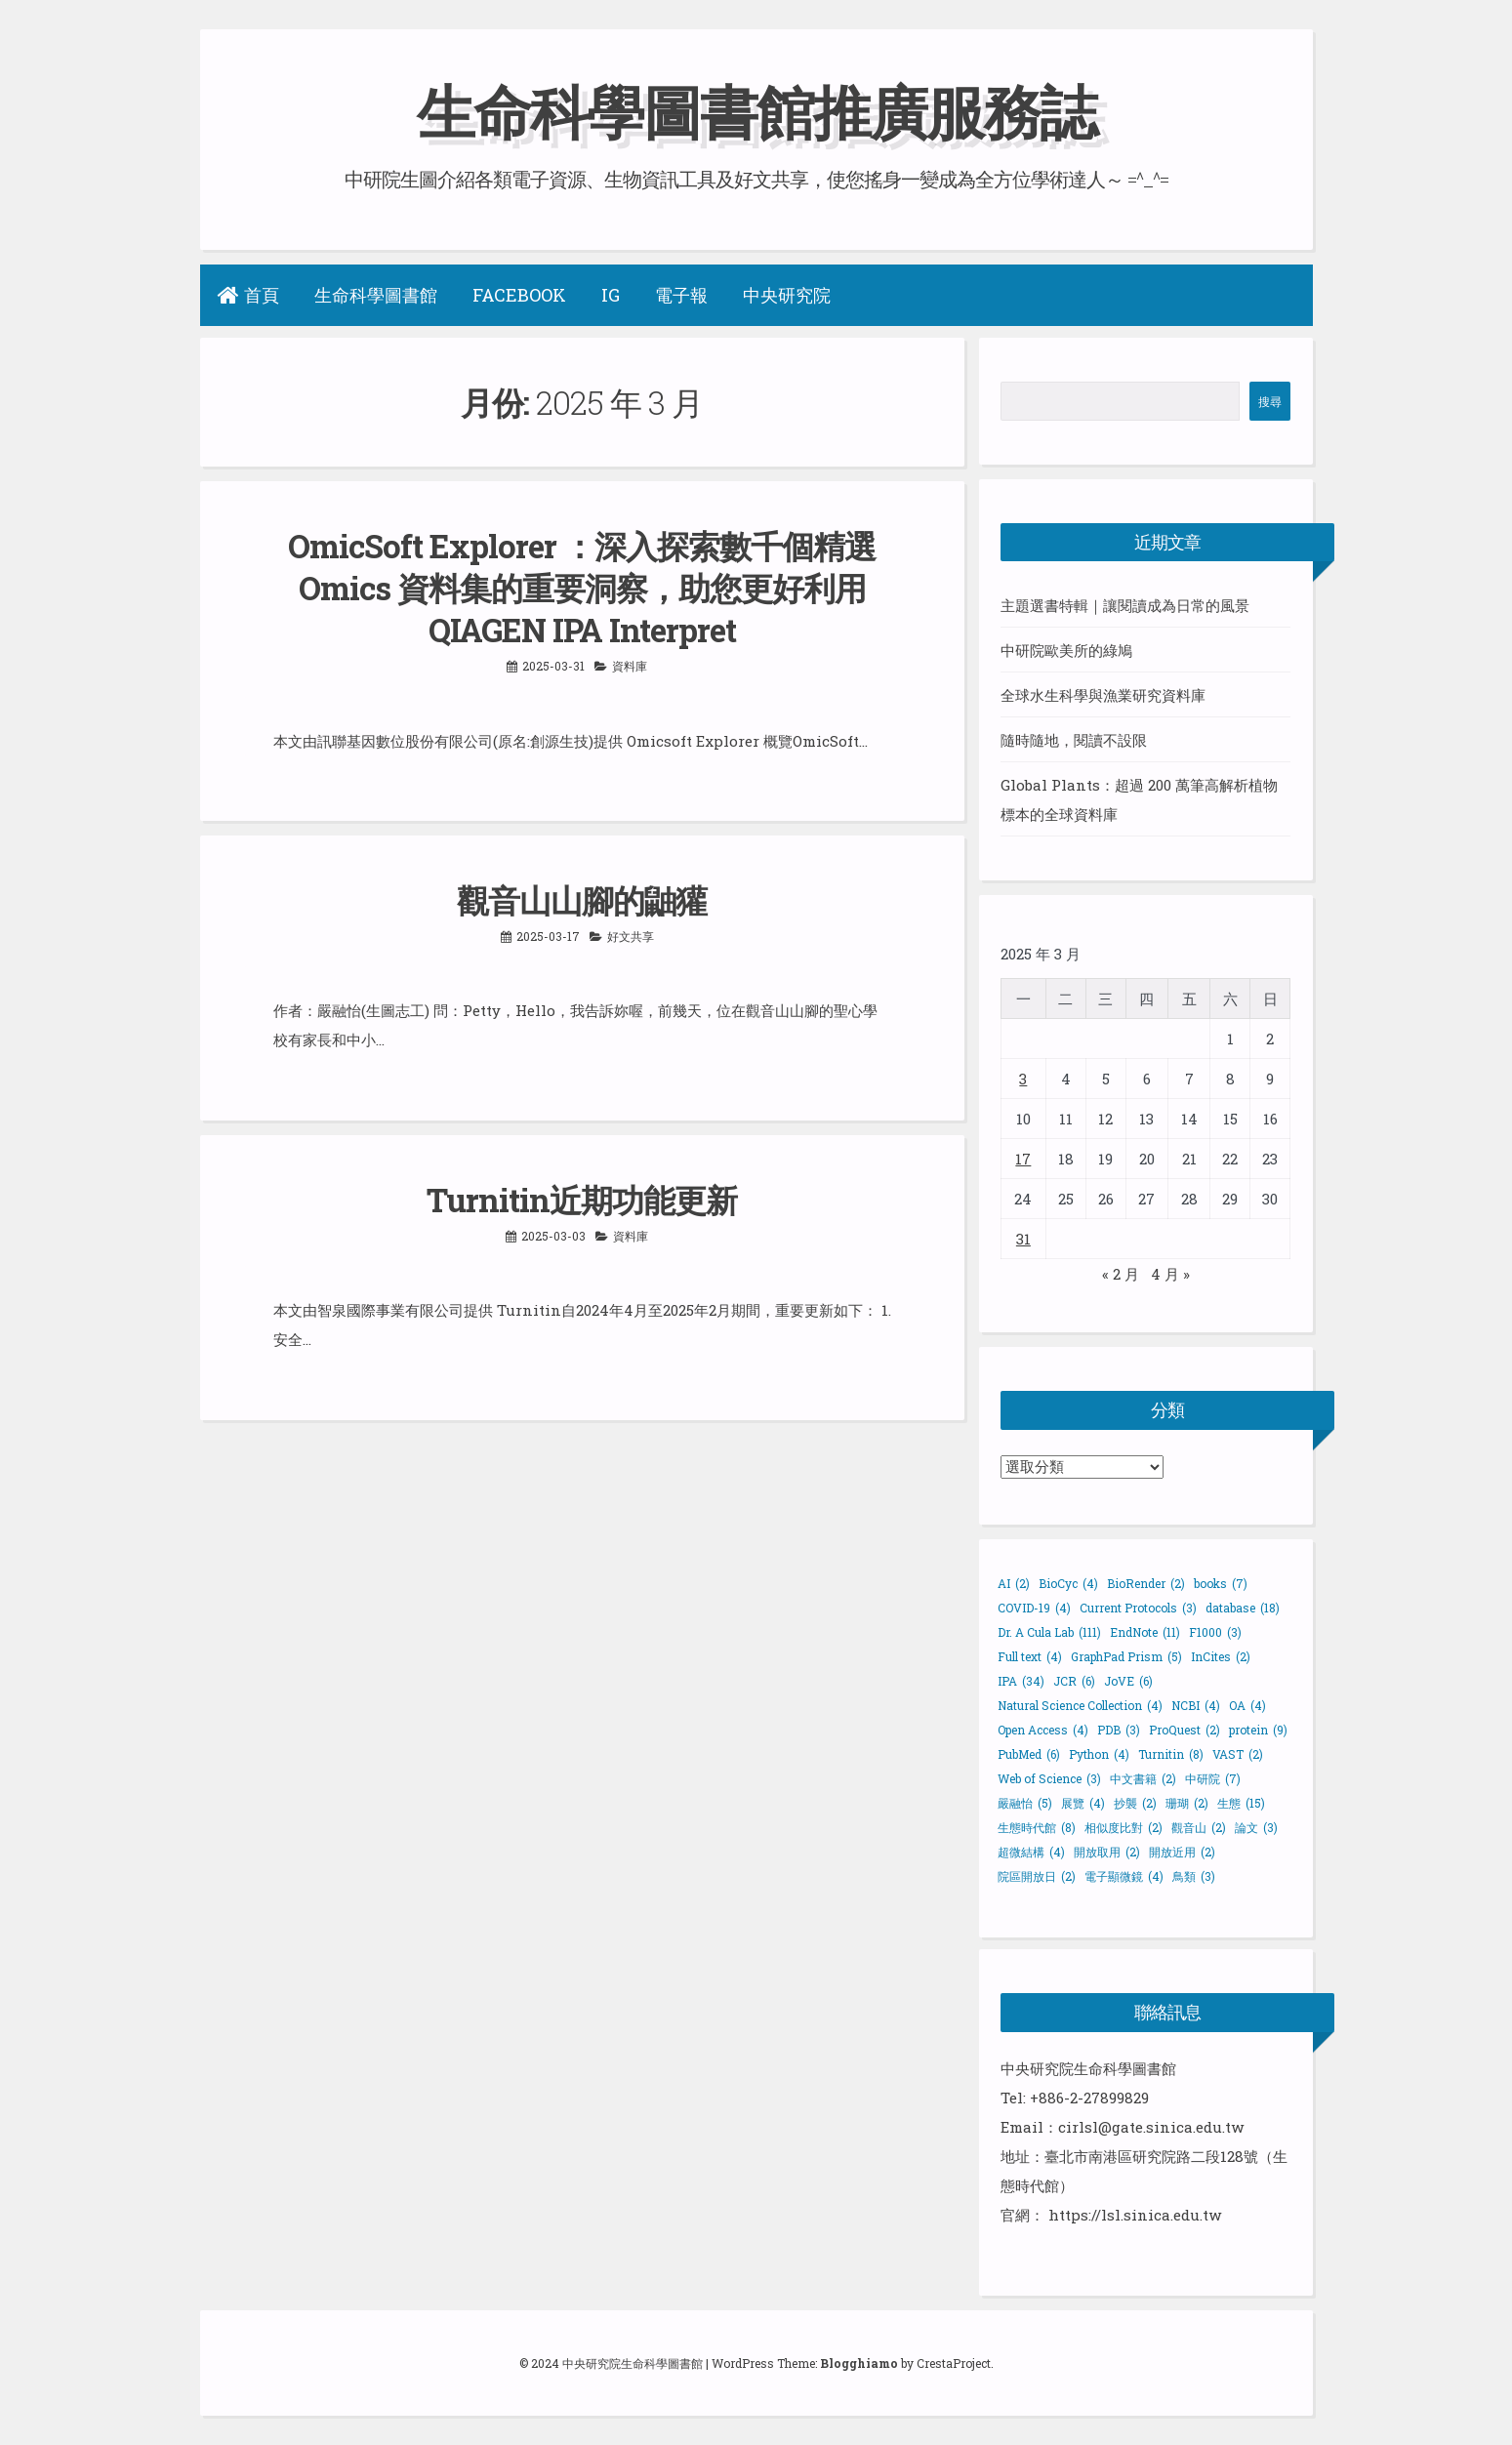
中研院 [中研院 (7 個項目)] (1213, 1778)
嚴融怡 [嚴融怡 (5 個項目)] (1025, 1803)
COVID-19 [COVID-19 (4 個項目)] (1034, 1607)
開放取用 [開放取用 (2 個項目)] (1107, 1851)
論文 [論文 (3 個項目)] (1256, 1827)
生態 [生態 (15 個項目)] (1241, 1803)
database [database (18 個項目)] (1243, 1607)
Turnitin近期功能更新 (582, 1199)
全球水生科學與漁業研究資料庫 (1103, 695)
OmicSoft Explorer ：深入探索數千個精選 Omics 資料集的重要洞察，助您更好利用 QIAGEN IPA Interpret (582, 587)
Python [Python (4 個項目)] (1099, 1754)
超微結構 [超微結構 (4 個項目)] (1031, 1851)
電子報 (681, 294)
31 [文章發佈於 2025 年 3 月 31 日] (1023, 1238)
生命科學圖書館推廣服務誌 (756, 110)
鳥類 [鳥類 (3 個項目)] (1193, 1876)
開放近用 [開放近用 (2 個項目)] (1182, 1851)
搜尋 (1270, 401)
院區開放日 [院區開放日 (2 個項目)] (1037, 1876)
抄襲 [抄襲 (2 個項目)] (1135, 1803)
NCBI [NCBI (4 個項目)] (1195, 1705)
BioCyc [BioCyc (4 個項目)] (1068, 1583)
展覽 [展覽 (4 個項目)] (1083, 1803)
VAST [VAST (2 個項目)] (1237, 1754)
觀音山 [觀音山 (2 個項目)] (1198, 1827)
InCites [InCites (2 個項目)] (1220, 1656)
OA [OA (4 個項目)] (1247, 1705)
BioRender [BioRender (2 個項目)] (1146, 1583)
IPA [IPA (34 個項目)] (1021, 1681)
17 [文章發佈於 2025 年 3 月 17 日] (1023, 1158)
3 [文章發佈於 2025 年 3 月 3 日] (1023, 1078)
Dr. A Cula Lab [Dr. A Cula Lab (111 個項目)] (1049, 1632)
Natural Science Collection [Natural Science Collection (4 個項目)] (1080, 1705)
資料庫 (629, 665)
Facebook (519, 294)
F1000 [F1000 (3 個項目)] (1215, 1632)
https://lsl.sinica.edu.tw (1134, 2214)
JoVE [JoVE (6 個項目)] (1128, 1681)
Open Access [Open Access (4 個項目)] (1043, 1729)
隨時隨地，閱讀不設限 (1074, 740)
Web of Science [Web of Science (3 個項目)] (1049, 1778)
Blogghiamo (859, 2363)
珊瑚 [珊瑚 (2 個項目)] (1186, 1803)
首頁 (248, 294)
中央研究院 (787, 294)
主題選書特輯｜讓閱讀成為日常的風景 (1125, 605)
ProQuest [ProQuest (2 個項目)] (1184, 1729)
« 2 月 (1120, 1274)
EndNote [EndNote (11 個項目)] (1145, 1632)
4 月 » (1170, 1274)
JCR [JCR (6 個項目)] (1074, 1681)
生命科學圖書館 (375, 294)
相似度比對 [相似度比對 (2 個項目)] (1123, 1827)
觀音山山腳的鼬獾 (582, 899)
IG (610, 294)
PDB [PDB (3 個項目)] (1118, 1729)
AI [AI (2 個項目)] (1014, 1583)
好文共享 (630, 936)
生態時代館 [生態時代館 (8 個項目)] (1037, 1827)
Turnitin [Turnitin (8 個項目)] (1171, 1754)
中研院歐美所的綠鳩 (1066, 650)
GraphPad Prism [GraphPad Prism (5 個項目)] (1126, 1656)
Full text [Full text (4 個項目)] (1030, 1656)
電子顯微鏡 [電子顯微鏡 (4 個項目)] (1124, 1876)
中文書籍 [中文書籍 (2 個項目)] (1143, 1778)
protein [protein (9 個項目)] (1258, 1729)
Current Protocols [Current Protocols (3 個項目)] (1138, 1607)
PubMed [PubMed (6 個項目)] (1029, 1754)
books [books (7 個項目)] (1220, 1583)
